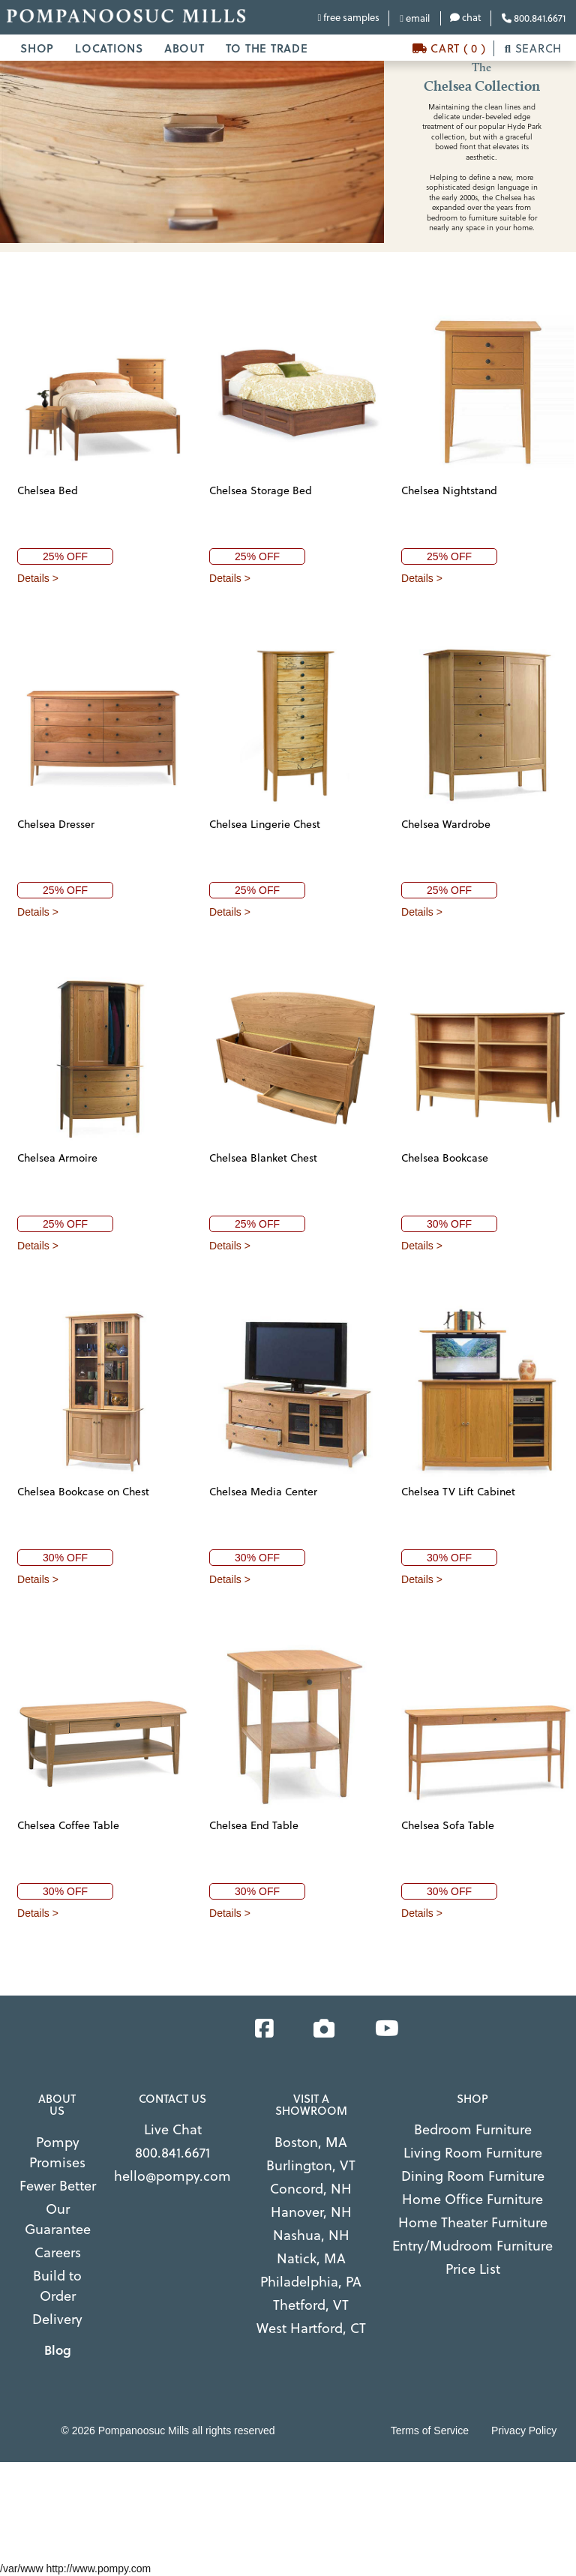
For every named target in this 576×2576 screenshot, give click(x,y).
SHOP (37, 48)
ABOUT (184, 48)
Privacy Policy (523, 2431)
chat (466, 17)
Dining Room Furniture (472, 2176)
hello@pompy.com (172, 2176)
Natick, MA (311, 2258)
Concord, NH (311, 2188)
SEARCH (533, 48)
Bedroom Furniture (473, 2129)
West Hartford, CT (311, 2328)
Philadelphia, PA (311, 2281)
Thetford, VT (311, 2305)
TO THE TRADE (267, 48)
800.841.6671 (534, 18)
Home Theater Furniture (473, 2222)
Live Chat (173, 2129)
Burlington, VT (311, 2165)
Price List (473, 2269)
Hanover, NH (311, 2212)
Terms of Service (430, 2431)
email (415, 18)
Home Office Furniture (472, 2199)
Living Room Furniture (473, 2152)
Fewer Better (58, 2185)
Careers (57, 2252)
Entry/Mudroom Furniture (472, 2245)
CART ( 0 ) (449, 48)
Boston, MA (310, 2142)
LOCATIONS (109, 48)
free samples (349, 17)
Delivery (57, 2319)
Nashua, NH (311, 2235)
